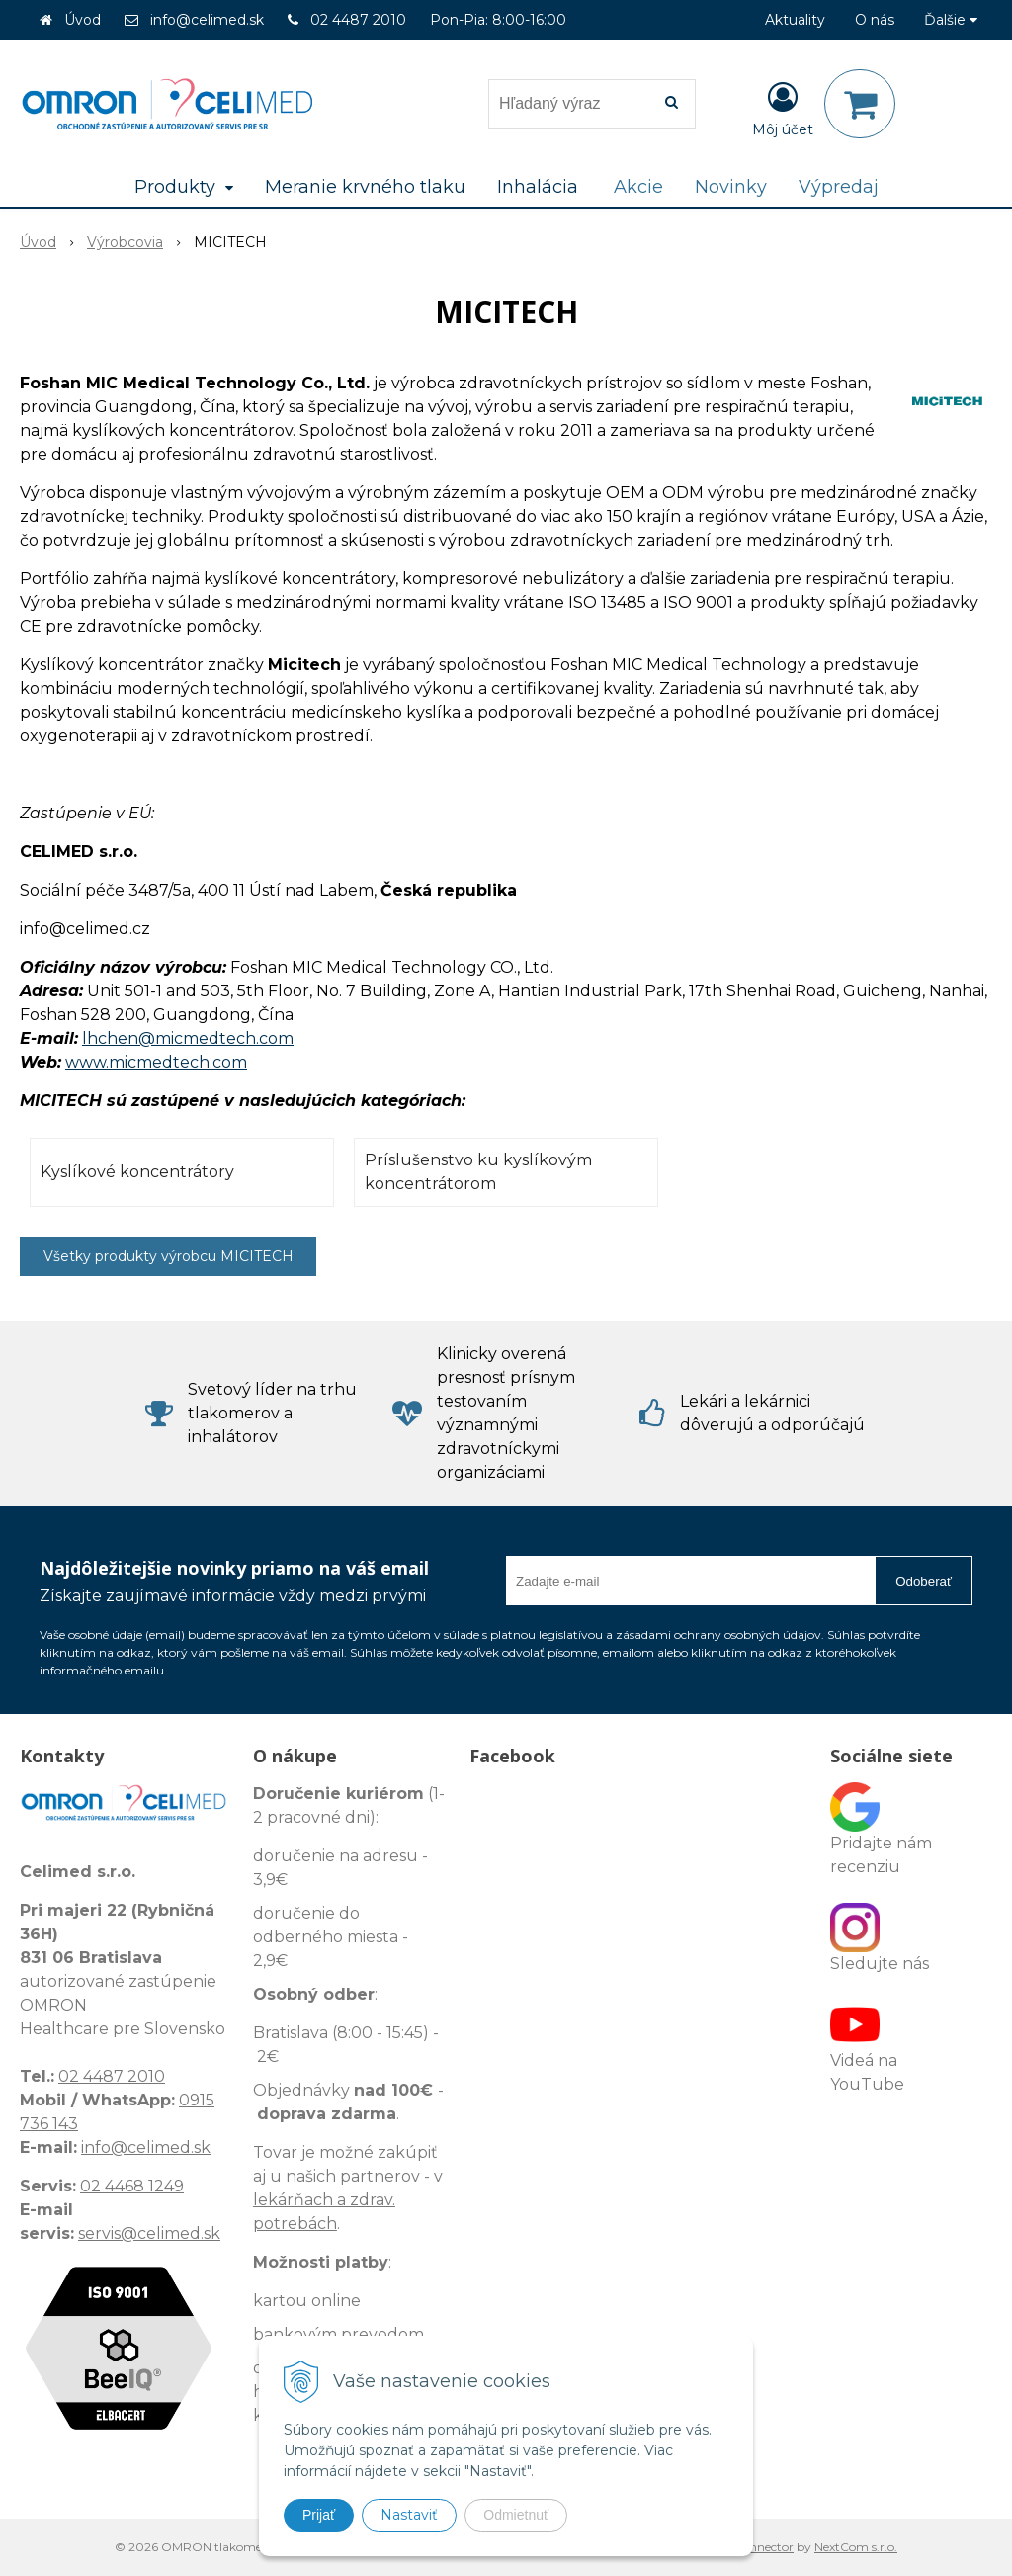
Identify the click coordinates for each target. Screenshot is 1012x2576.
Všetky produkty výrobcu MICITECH (168, 1256)
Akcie (638, 187)
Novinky (731, 187)
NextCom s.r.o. (855, 2546)
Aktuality (795, 20)
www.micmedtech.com (156, 1062)
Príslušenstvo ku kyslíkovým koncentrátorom (478, 1172)
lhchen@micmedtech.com (188, 1038)
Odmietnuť (515, 2515)
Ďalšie (950, 20)
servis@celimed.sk (149, 2233)
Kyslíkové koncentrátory (137, 1171)
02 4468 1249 (132, 2186)
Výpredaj (839, 187)
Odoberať (923, 1581)
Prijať (318, 2515)
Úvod (82, 20)
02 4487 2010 (358, 20)
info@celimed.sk (207, 20)
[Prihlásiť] (782, 107)
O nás (874, 20)
